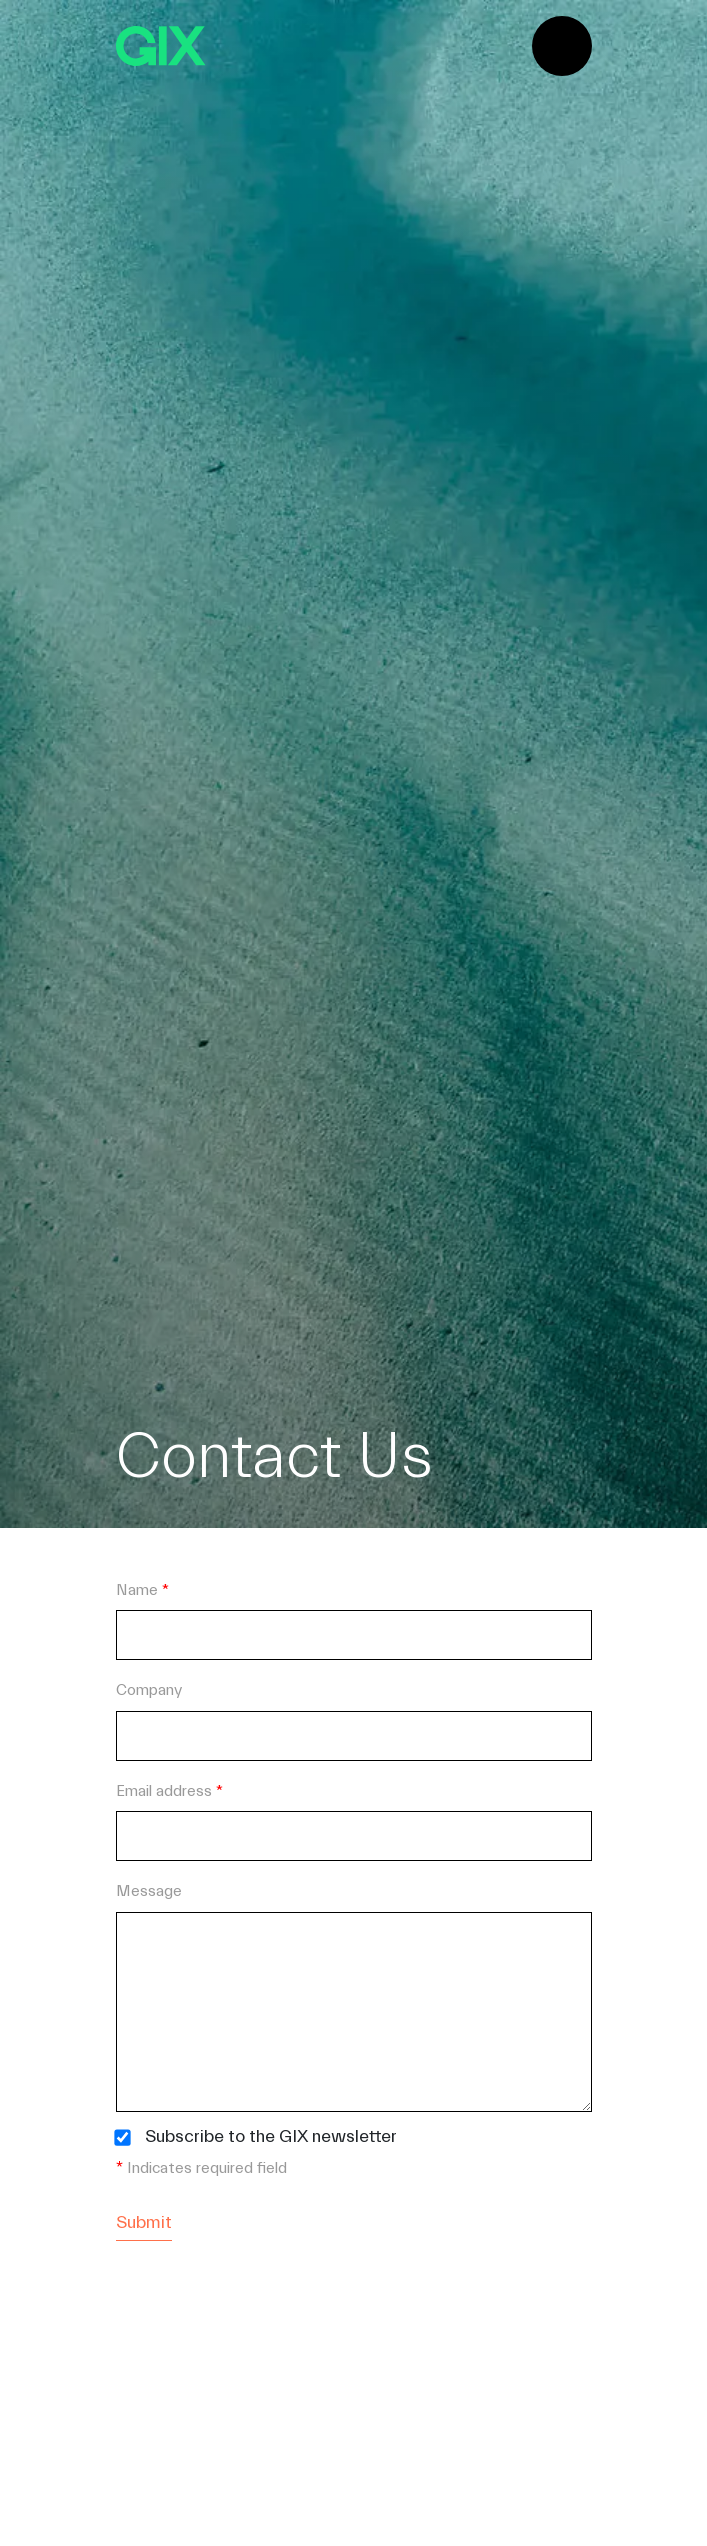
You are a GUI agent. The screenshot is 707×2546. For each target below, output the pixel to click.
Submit (144, 2222)
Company (149, 1690)
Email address (169, 1791)
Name (142, 1590)
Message (149, 1891)
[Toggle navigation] (562, 46)
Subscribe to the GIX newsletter (271, 2137)
